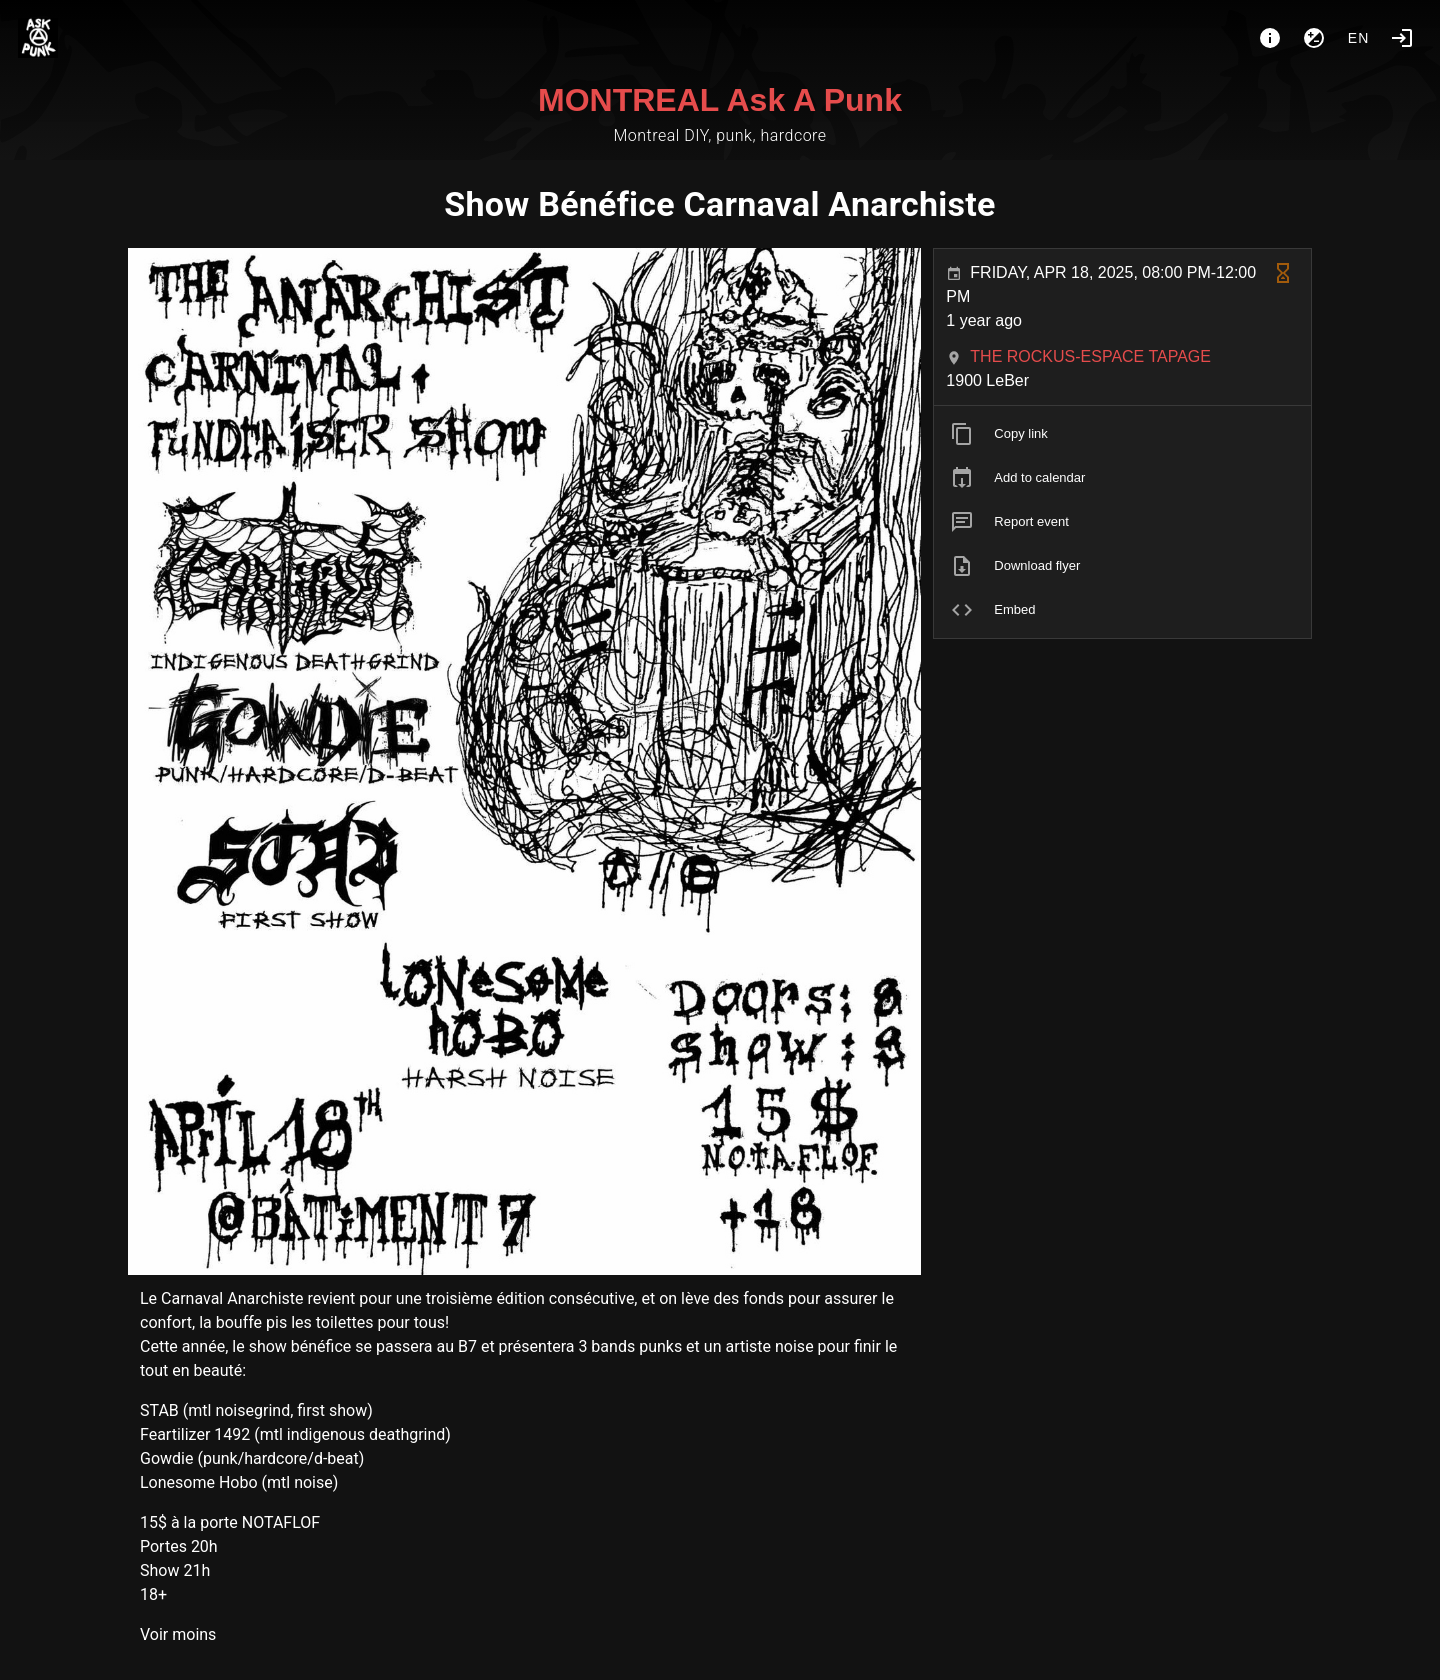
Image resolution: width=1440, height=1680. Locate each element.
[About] (1270, 38)
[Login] (1402, 38)
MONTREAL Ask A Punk (720, 100)
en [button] (1359, 38)
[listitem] (1122, 434)
